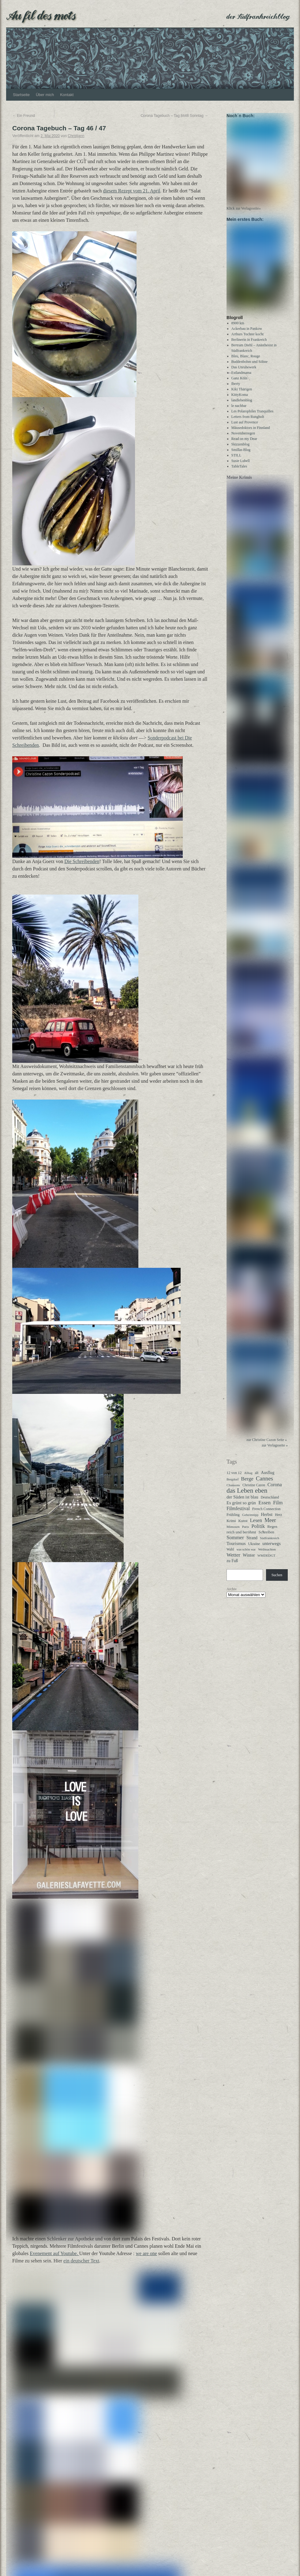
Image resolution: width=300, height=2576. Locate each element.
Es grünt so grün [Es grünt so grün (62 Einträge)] (241, 1508)
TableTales (239, 472)
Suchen (277, 1580)
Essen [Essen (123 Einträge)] (264, 1508)
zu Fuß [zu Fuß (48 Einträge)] (232, 1566)
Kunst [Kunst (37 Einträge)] (243, 1526)
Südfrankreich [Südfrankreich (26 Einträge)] (269, 1543)
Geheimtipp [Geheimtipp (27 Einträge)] (250, 1520)
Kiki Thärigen (241, 395)
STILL (236, 461)
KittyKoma (239, 400)
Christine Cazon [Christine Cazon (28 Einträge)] (253, 1490)
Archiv (232, 1594)
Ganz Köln (239, 384)
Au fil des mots (41, 14)
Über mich (45, 94)
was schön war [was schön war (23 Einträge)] (246, 1555)
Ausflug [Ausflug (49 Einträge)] (267, 1478)
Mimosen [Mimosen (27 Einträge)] (233, 1532)
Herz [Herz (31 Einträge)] (278, 1520)
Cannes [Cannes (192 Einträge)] (264, 1484)
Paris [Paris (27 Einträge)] (245, 1532)
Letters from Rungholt (247, 422)
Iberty (235, 389)
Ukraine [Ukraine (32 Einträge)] (254, 1549)
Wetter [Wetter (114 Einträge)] (233, 1560)
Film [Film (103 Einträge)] (278, 1508)
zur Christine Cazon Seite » (266, 1445)
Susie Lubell (240, 466)
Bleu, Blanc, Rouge (245, 361)
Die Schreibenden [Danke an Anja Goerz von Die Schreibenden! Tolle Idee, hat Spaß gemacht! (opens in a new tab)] (81, 861)
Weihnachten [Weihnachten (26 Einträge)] (267, 1555)
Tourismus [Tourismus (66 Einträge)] (236, 1549)
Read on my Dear (244, 444)
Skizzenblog (240, 450)
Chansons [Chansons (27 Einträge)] (233, 1490)
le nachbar (239, 411)
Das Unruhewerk (244, 372)
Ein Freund (23, 116)
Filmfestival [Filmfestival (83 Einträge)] (238, 1514)
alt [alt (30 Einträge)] (257, 1478)
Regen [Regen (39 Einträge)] (272, 1532)
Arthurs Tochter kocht (247, 339)
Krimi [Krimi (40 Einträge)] (231, 1526)
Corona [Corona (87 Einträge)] (275, 1490)
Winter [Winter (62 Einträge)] (249, 1560)
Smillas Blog (240, 455)
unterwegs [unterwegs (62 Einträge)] (271, 1549)
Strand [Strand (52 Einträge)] (251, 1543)
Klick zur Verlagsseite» (244, 211)
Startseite (21, 94)
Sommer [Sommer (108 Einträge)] (235, 1543)
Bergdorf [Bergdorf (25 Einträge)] (232, 1485)
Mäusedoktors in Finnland (250, 433)
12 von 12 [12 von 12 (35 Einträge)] (234, 1478)
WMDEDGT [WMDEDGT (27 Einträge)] (266, 1561)
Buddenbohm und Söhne (249, 367)
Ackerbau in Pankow (246, 334)
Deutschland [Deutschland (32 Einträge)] (270, 1503)
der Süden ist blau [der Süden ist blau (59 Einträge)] (242, 1502)
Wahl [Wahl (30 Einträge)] (230, 1555)
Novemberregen (243, 439)
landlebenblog (241, 406)
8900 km (237, 328)
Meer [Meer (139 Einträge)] (270, 1525)
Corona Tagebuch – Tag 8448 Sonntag (174, 116)
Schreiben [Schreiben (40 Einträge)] (266, 1538)
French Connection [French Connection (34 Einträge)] (266, 1514)
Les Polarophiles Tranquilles (252, 417)
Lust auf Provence (244, 428)
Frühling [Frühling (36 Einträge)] (233, 1520)
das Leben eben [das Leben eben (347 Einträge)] (247, 1496)
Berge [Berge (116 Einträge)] (247, 1484)
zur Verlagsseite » (275, 1451)
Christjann (76, 136)
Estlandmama (241, 378)
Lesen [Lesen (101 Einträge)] (256, 1526)
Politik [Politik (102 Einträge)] (258, 1532)
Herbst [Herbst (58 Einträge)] (266, 1519)
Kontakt (66, 94)
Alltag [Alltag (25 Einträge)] (248, 1478)
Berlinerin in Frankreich (249, 345)
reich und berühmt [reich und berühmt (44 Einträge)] (241, 1537)
